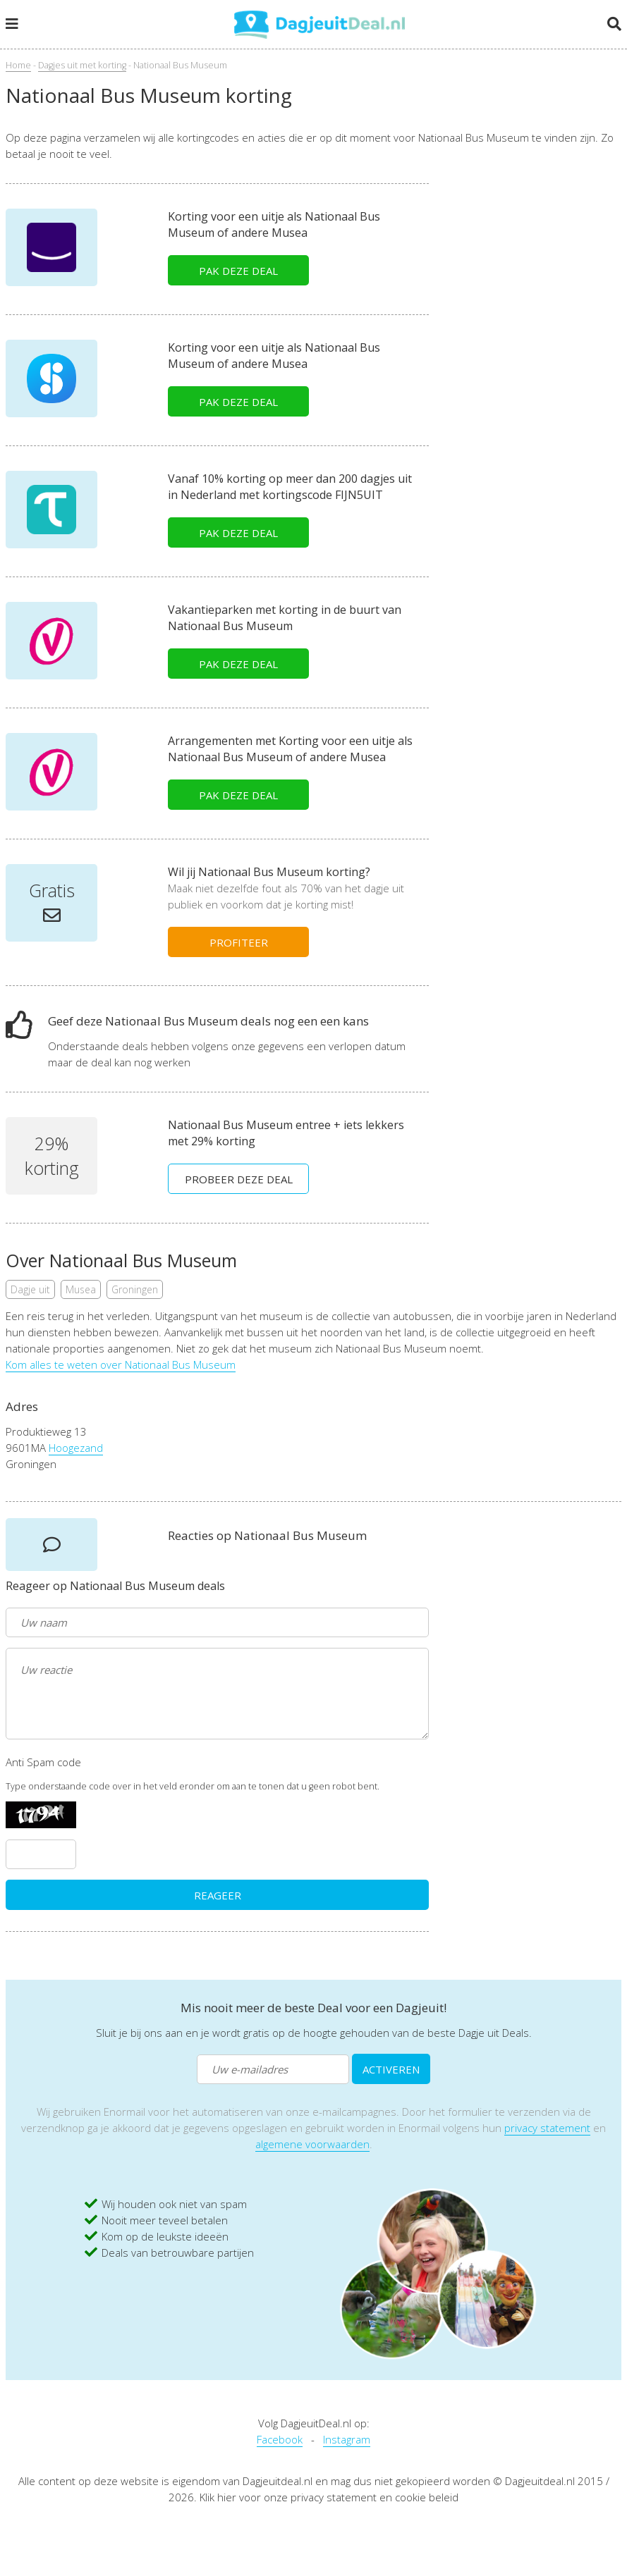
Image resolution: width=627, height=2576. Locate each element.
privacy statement (547, 2128)
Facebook (280, 2439)
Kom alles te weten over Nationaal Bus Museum (121, 1364)
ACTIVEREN (391, 2069)
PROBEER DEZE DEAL (239, 1179)
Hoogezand (76, 1448)
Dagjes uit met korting (82, 65)
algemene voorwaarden (312, 2144)
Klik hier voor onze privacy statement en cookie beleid (329, 2497)
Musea (81, 1289)
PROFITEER (238, 942)
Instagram (346, 2439)
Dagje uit (30, 1289)
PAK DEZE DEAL (238, 271)
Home (18, 65)
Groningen (134, 1289)
